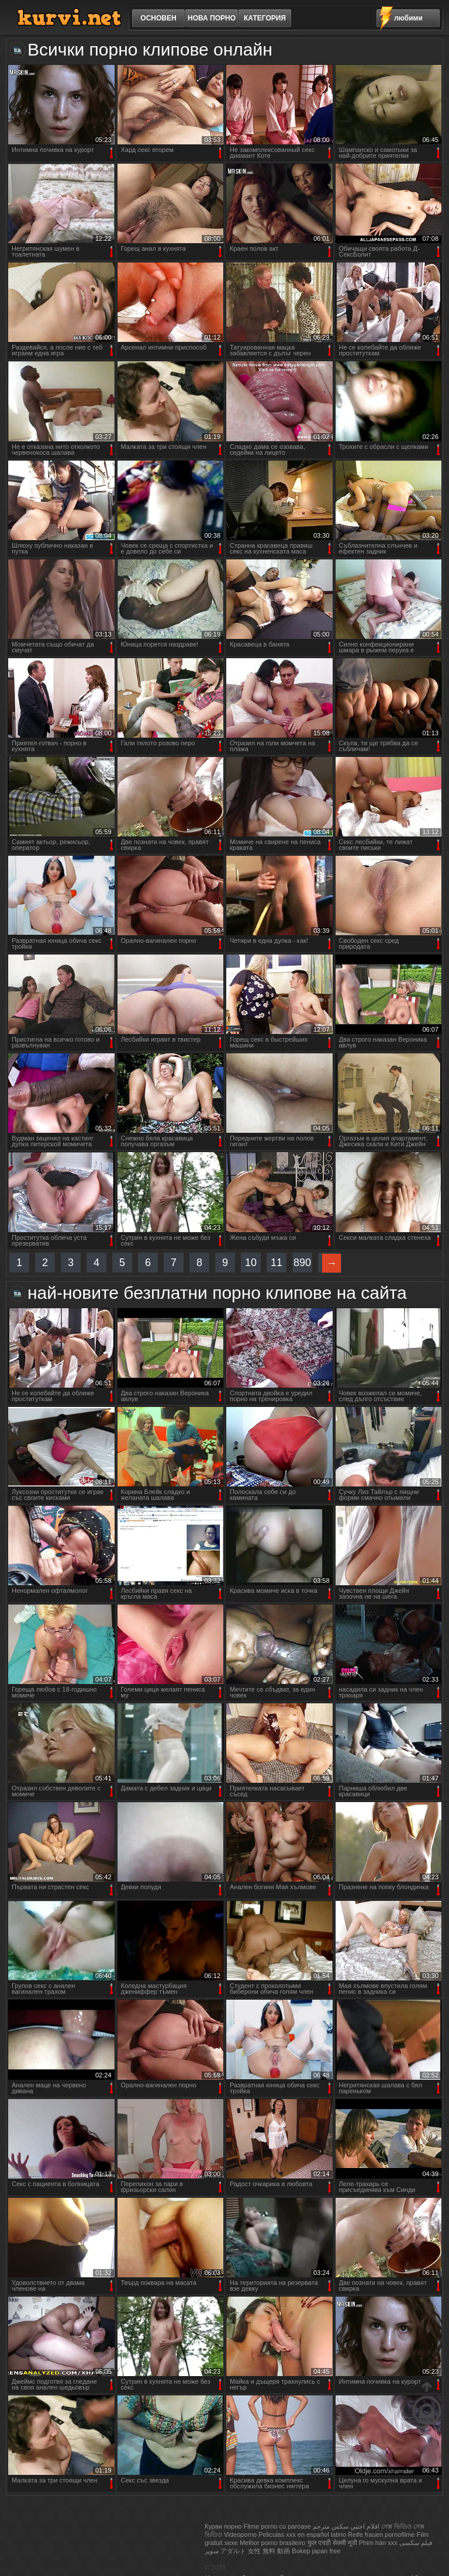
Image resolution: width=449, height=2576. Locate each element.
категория (265, 18)
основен (158, 18)
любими (408, 18)
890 (302, 1262)
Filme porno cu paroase (277, 2526)
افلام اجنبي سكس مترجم (346, 2526)
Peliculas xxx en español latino (302, 2534)
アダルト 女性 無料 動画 (255, 2550)
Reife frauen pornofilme (381, 2534)
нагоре (426, 2403)
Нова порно (212, 18)
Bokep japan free (316, 2550)
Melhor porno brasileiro (273, 2542)
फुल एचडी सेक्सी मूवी (332, 2542)
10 (251, 1262)
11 (276, 1262)
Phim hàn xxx (378, 2542)
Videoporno (240, 2534)
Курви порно (223, 2526)
